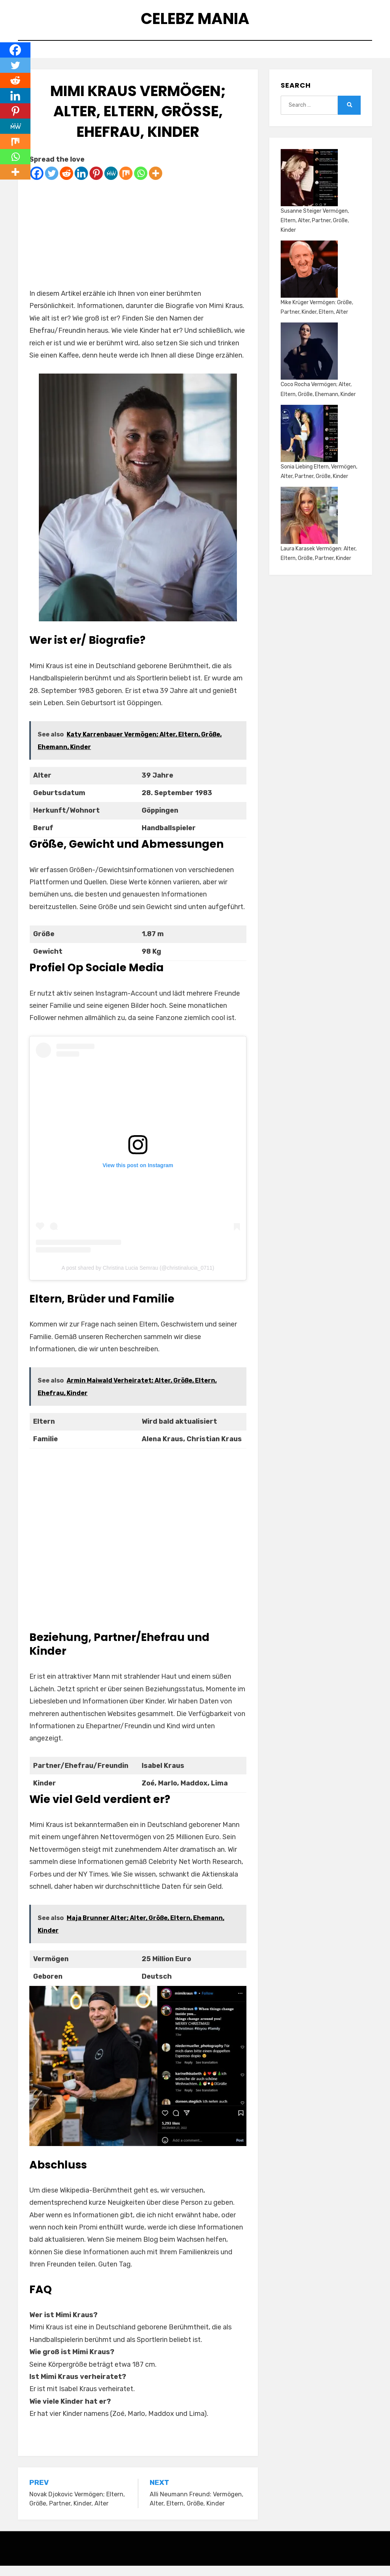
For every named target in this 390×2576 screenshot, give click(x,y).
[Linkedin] (81, 183)
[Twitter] (51, 183)
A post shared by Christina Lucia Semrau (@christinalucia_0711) (138, 1278)
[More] (155, 183)
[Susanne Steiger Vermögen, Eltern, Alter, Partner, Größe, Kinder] (309, 188)
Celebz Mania (195, 22)
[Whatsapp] (140, 183)
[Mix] (126, 183)
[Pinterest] (96, 183)
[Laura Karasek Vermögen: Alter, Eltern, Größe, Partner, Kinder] (309, 525)
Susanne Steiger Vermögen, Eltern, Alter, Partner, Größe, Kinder (315, 231)
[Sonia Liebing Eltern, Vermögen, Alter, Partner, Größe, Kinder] (309, 443)
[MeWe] (111, 183)
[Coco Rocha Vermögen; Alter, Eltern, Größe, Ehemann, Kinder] (309, 361)
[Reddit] (66, 183)
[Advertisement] (137, 244)
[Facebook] (36, 183)
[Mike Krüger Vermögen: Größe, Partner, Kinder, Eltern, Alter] (309, 279)
